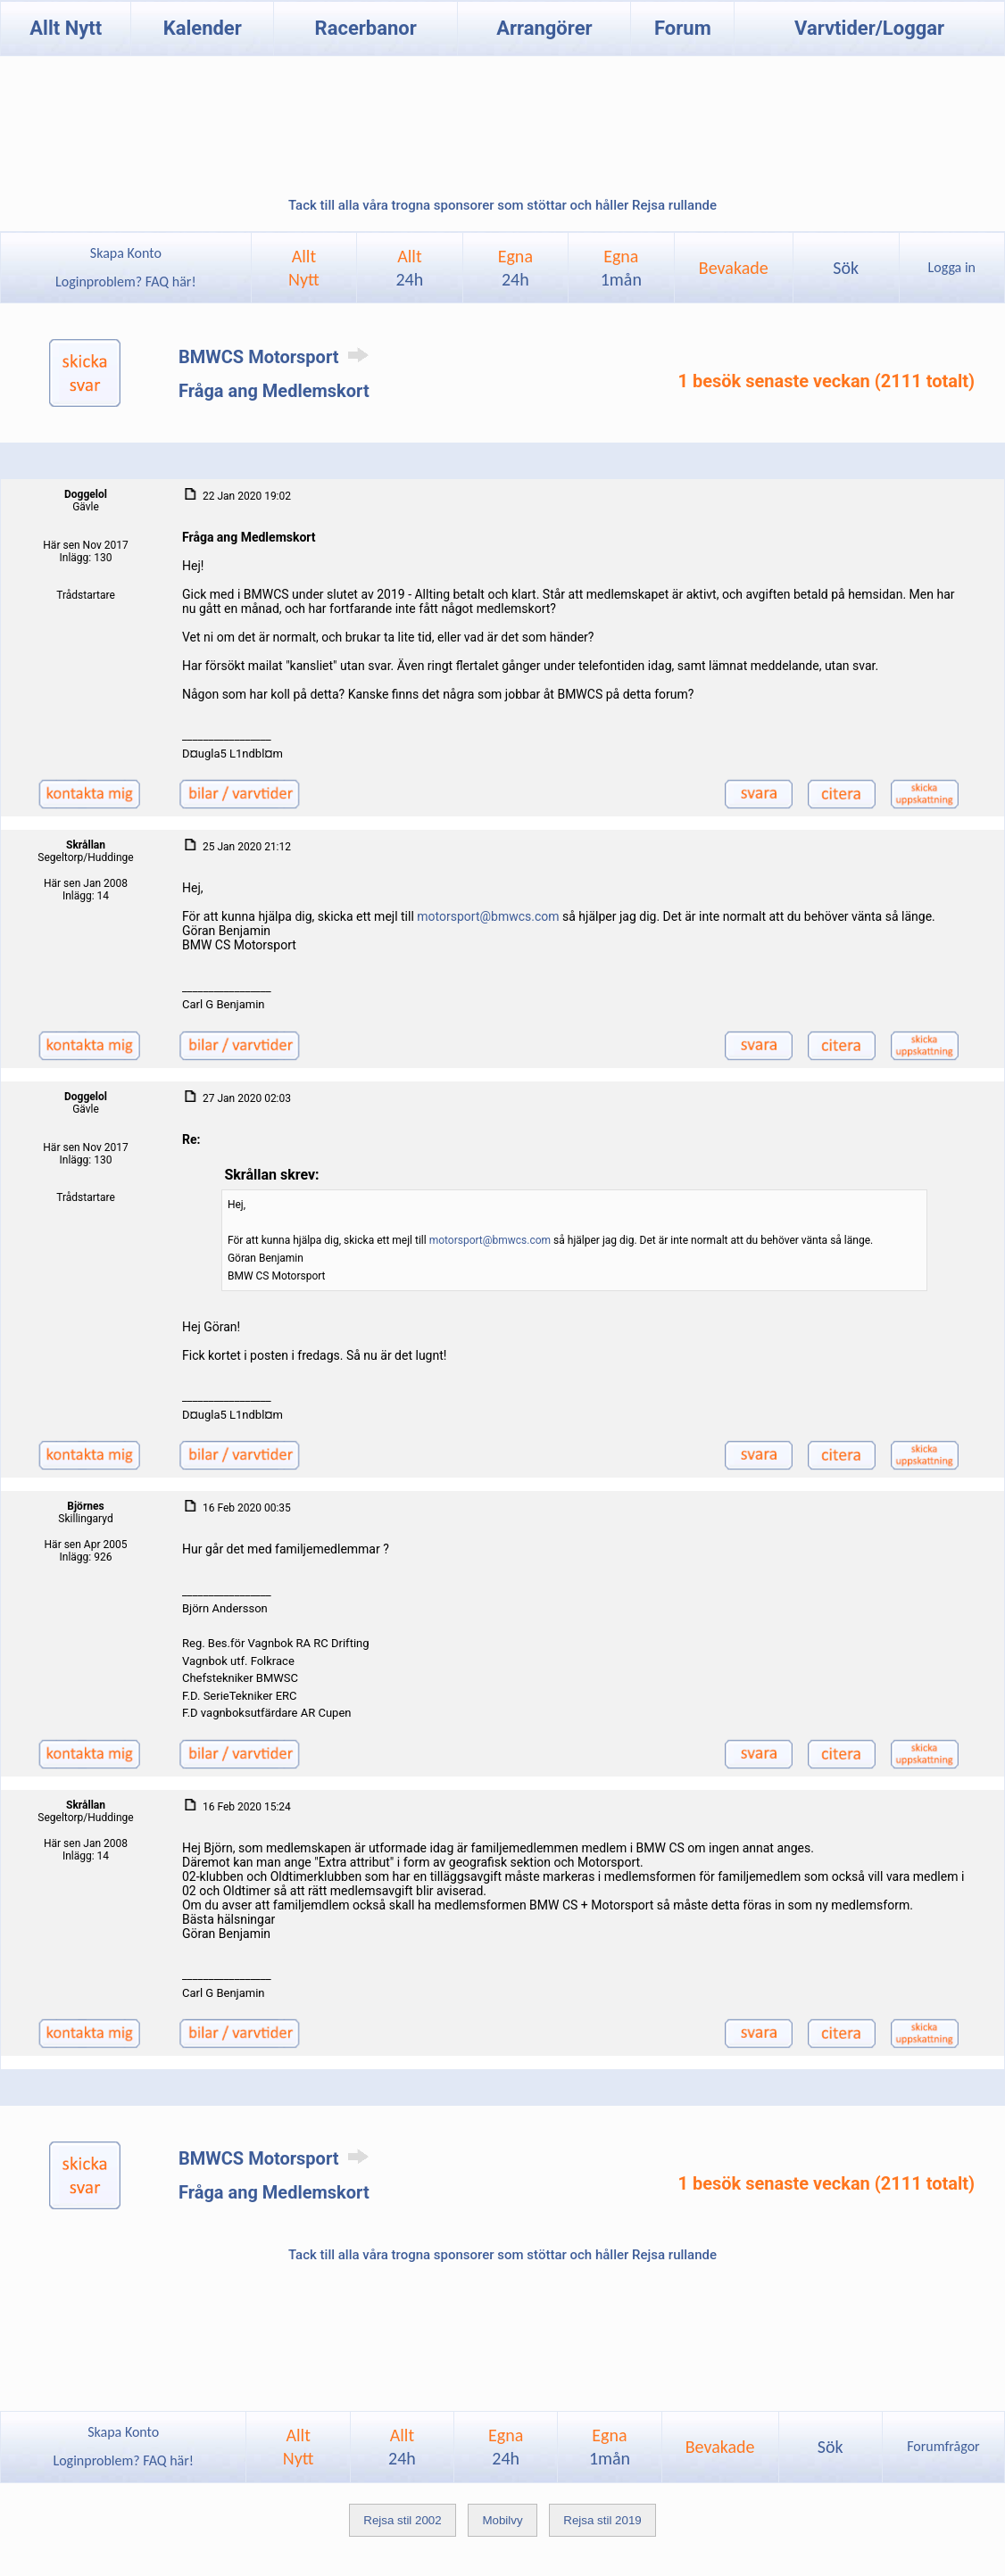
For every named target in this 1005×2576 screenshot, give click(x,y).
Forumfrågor (943, 2446)
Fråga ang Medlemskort (274, 391)
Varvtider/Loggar (869, 28)
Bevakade (733, 267)
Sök (846, 267)
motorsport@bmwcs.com (488, 916)
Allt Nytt (65, 28)
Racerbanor (366, 28)
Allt (409, 267)
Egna (515, 267)
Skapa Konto (126, 252)
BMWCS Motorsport (277, 357)
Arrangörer (544, 28)
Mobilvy (502, 2520)
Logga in (952, 267)
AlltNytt (304, 267)
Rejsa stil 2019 (602, 2520)
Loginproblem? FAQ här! (125, 281)
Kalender (202, 28)
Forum (682, 28)
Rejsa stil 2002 (402, 2520)
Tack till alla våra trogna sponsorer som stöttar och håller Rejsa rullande (502, 205)
